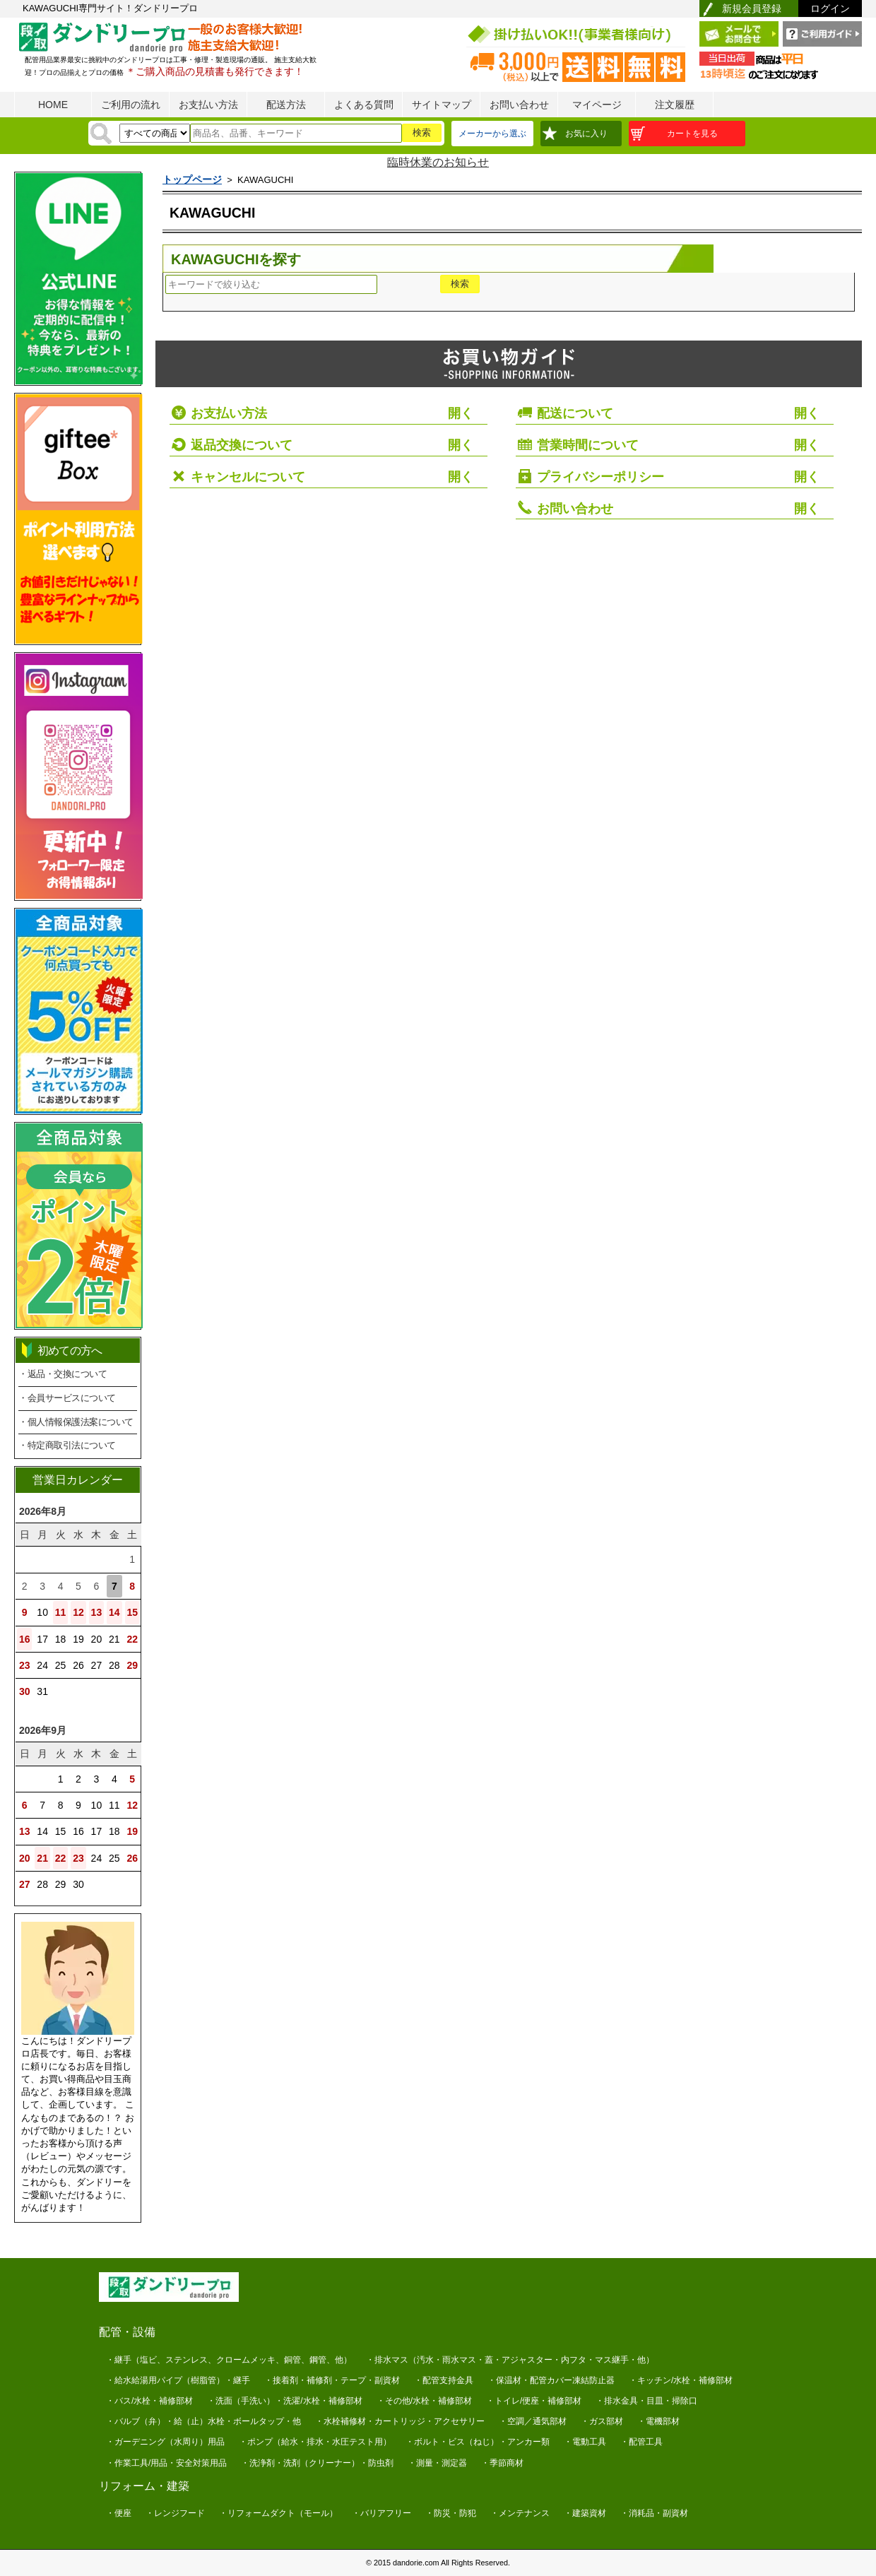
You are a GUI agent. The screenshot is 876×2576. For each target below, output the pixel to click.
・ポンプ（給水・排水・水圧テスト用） (315, 2442)
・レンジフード (175, 2513)
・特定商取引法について (67, 1445)
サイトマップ (441, 104)
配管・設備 (127, 2332)
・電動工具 (585, 2442)
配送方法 (286, 104)
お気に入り (586, 133)
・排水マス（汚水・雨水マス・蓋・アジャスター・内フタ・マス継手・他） (510, 2360)
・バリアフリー (381, 2513)
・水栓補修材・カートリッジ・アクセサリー (400, 2421)
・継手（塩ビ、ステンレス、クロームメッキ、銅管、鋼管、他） (229, 2360)
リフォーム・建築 (144, 2486)
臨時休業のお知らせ (438, 162)
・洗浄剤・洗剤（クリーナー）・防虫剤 (317, 2463)
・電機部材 (658, 2421)
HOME (53, 104)
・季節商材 (502, 2463)
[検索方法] (154, 133)
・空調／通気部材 (533, 2421)
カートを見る (692, 133)
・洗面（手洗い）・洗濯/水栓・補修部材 (284, 2401)
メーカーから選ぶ (492, 133)
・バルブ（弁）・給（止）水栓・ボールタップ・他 (203, 2421)
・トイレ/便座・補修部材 (533, 2401)
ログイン (830, 8)
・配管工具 (641, 2442)
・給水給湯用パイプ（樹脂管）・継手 (178, 2380)
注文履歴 (674, 104)
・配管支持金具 (443, 2380)
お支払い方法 (208, 104)
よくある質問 (363, 104)
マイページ (597, 104)
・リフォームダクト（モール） (278, 2513)
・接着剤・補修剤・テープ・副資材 (332, 2380)
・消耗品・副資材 (654, 2513)
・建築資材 (585, 2513)
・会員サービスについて (67, 1398)
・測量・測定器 (437, 2463)
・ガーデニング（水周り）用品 (165, 2442)
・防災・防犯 (450, 2513)
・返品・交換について (62, 1374)
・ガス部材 (602, 2421)
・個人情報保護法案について (76, 1422)
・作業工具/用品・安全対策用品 (166, 2463)
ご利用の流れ (130, 104)
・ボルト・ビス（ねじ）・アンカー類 (478, 2442)
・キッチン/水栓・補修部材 (681, 2380)
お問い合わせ (519, 104)
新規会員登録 (751, 8)
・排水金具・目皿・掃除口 (646, 2401)
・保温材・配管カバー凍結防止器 (551, 2380)
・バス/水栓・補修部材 (149, 2401)
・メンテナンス (520, 2513)
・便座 (118, 2513)
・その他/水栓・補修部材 (424, 2401)
